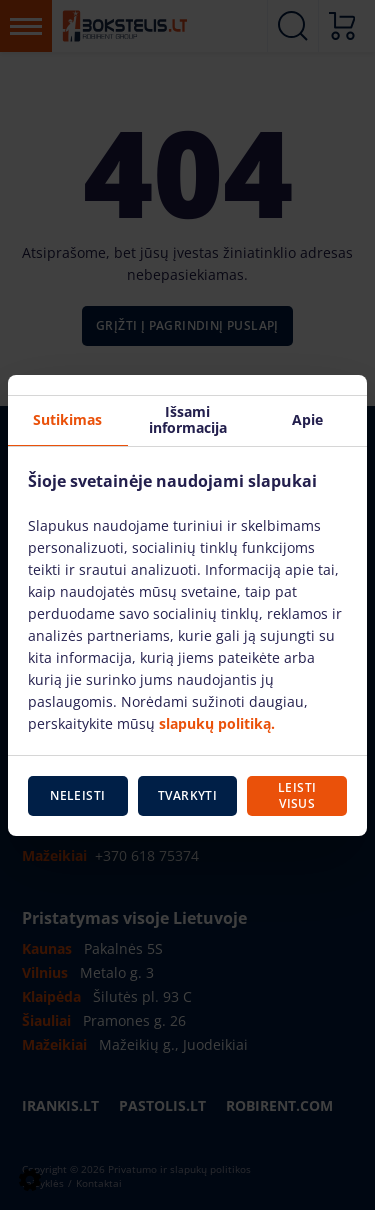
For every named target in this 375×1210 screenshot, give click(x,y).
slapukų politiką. (217, 723)
